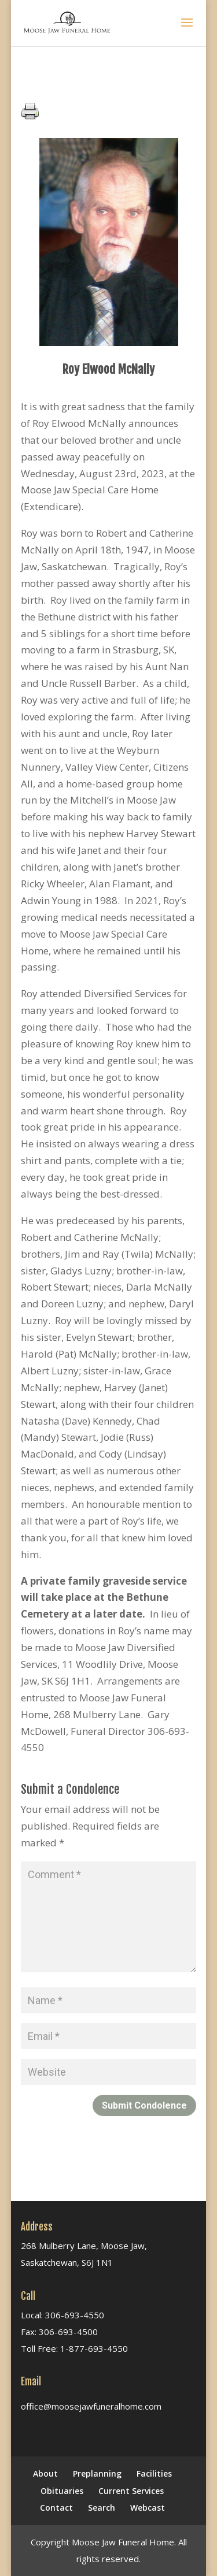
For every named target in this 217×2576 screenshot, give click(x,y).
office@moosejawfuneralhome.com (91, 2406)
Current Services (131, 2490)
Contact (56, 2507)
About (45, 2473)
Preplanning (97, 2473)
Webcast (147, 2507)
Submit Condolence (144, 2105)
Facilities (154, 2473)
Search (101, 2507)
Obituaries (62, 2490)
